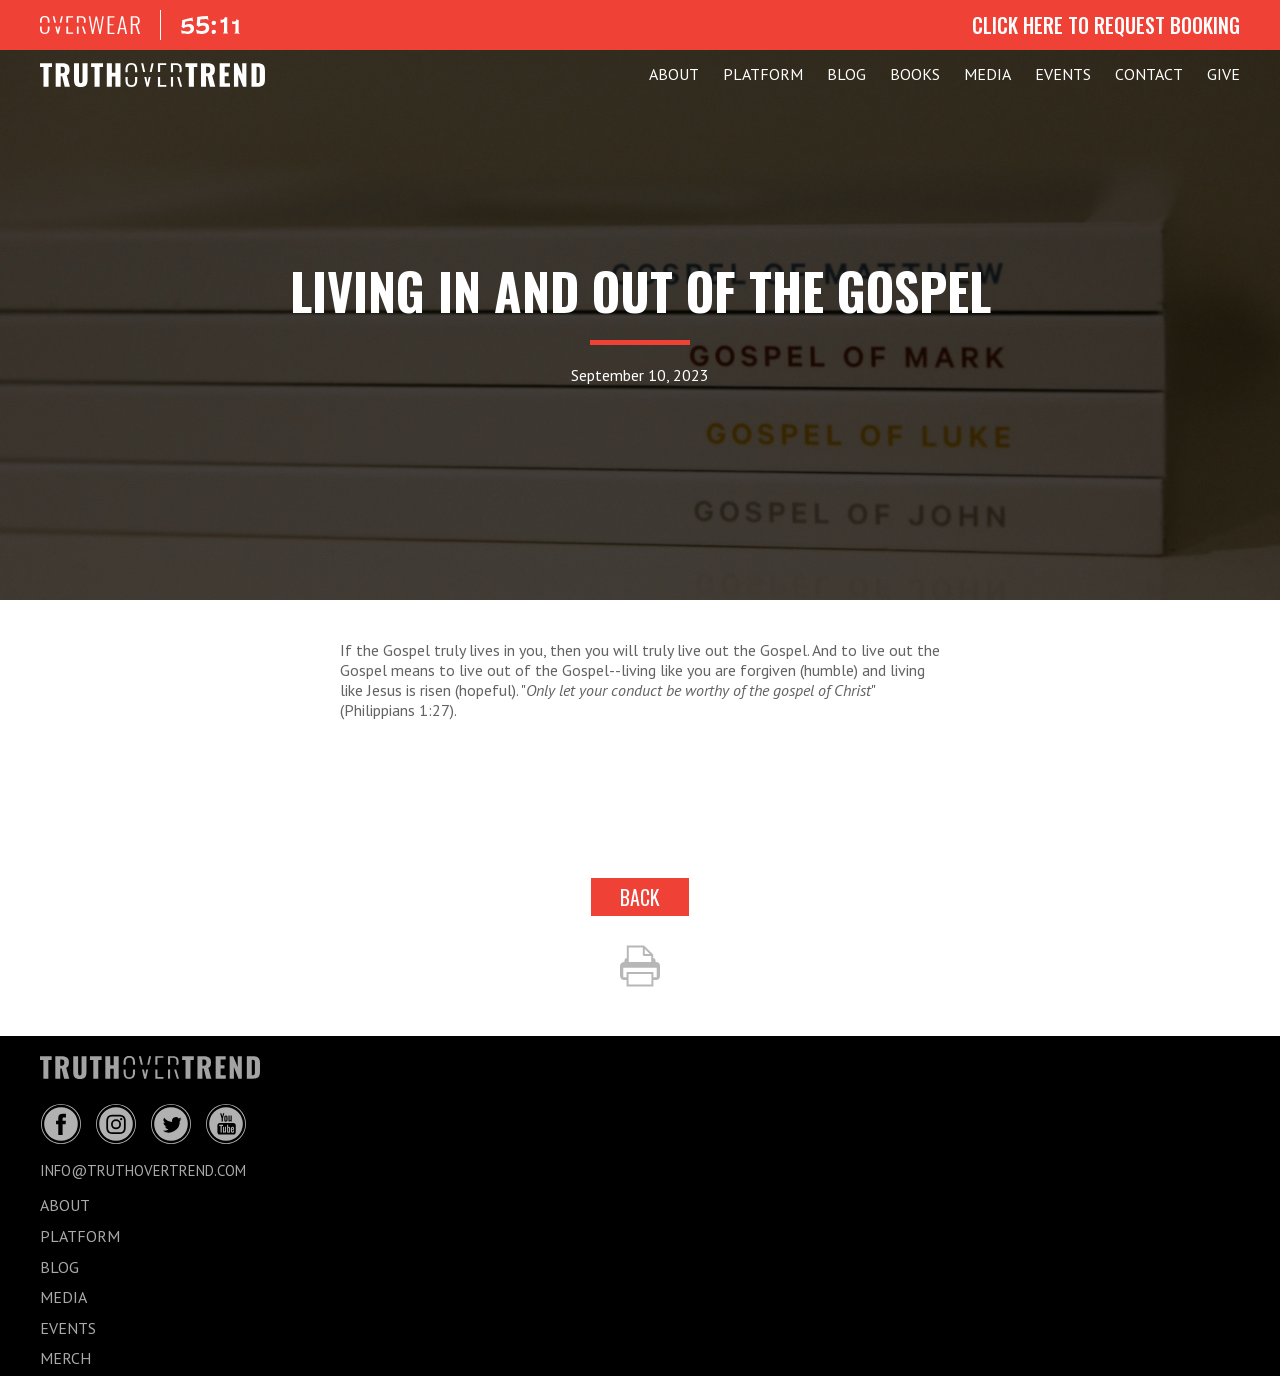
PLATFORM (763, 74)
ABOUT (674, 74)
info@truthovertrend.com (143, 1170)
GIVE (1223, 74)
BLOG (846, 74)
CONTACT (1149, 74)
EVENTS (1063, 74)
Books (915, 74)
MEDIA (987, 74)
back (640, 897)
